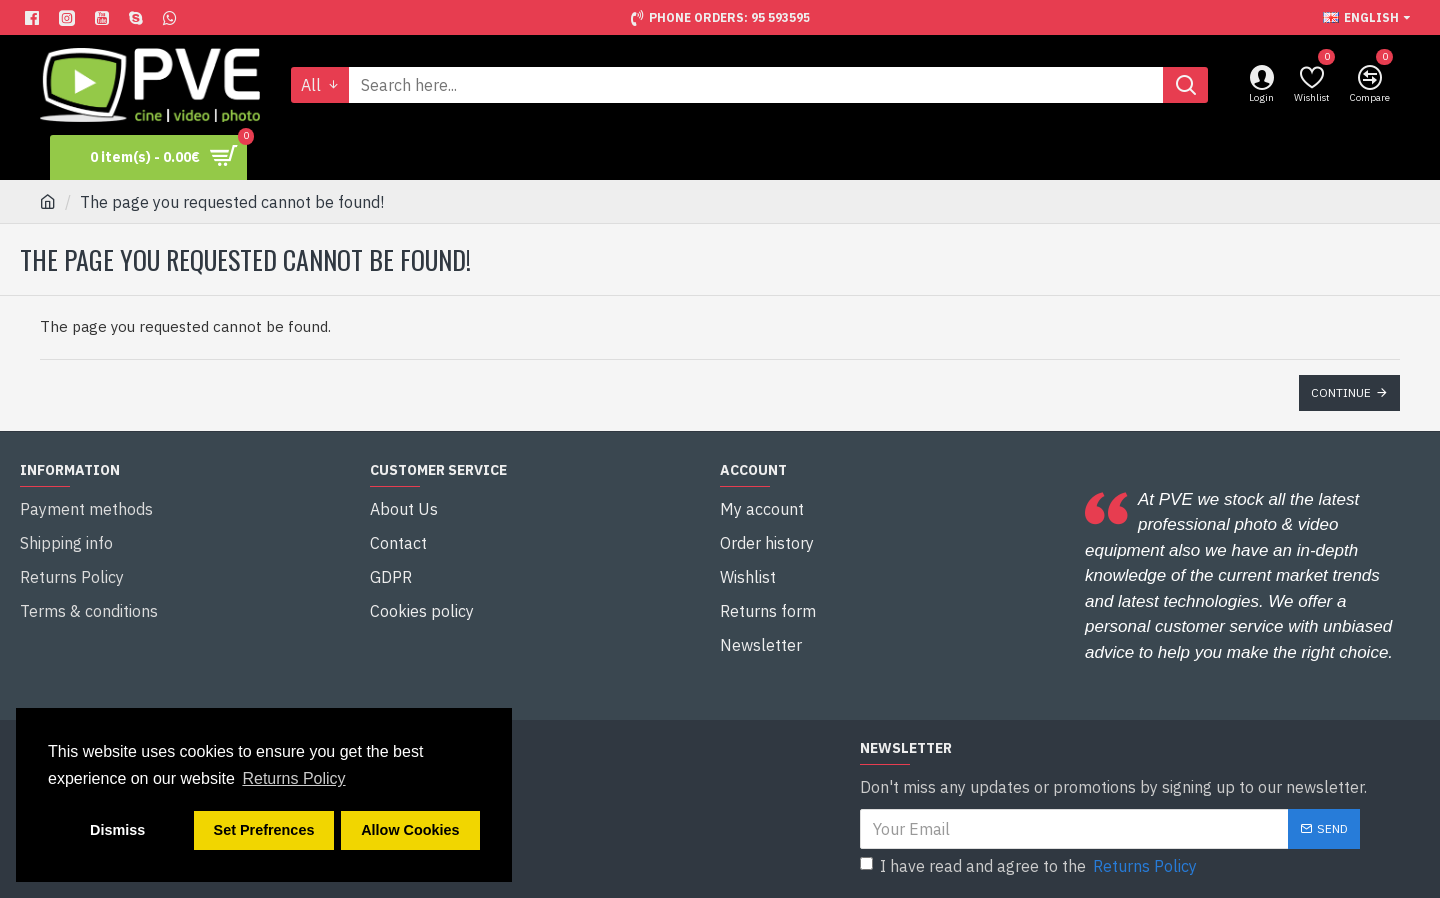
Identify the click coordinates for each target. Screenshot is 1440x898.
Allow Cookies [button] (410, 830)
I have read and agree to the (1030, 866)
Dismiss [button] (117, 830)
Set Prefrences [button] (264, 830)
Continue (1341, 392)
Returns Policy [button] (293, 778)
